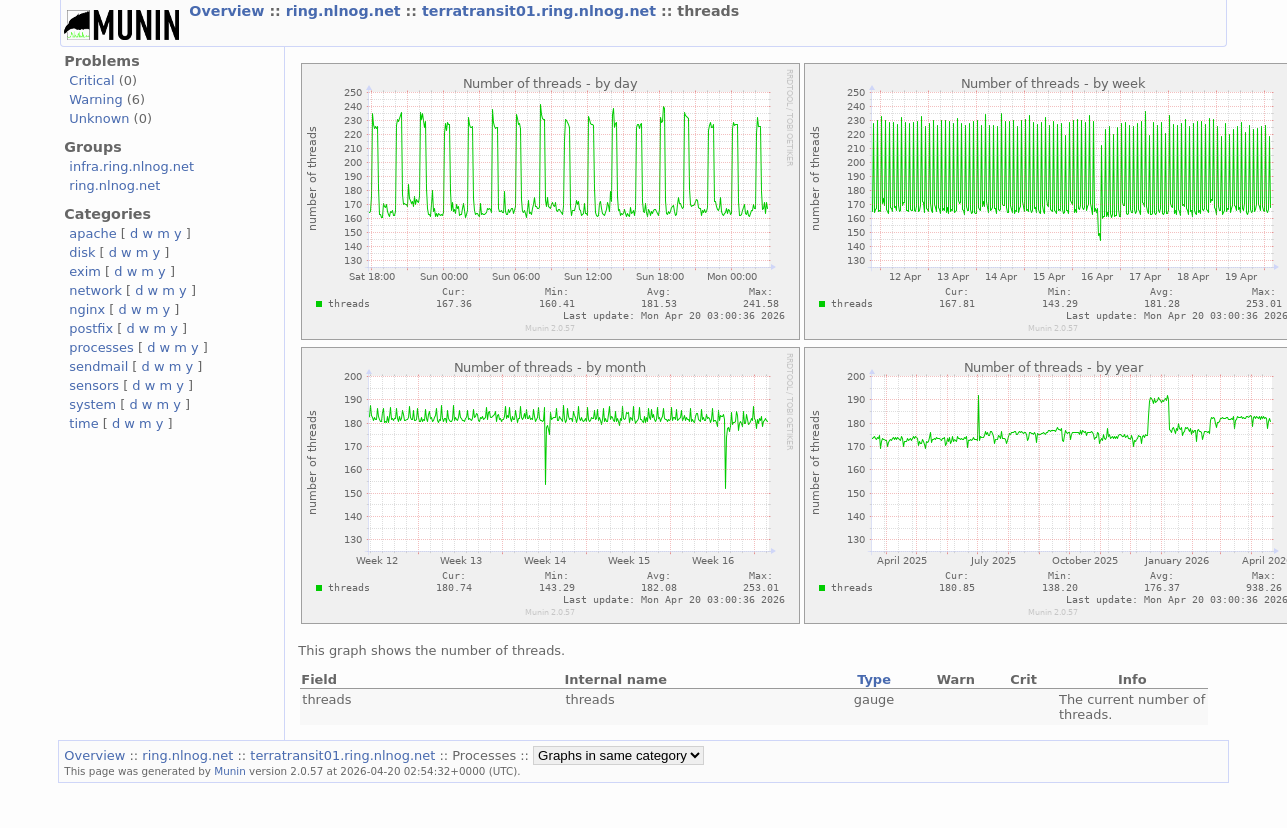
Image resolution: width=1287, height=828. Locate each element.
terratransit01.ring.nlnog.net (541, 11)
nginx (87, 309)
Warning (95, 99)
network (95, 290)
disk (82, 252)
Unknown (99, 118)
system (92, 404)
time (83, 423)
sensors (94, 385)
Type (874, 679)
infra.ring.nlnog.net (131, 166)
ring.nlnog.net (346, 11)
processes (101, 347)
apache (92, 233)
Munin (230, 771)
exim (85, 271)
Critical (91, 80)
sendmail (98, 366)
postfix (91, 328)
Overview (229, 11)
